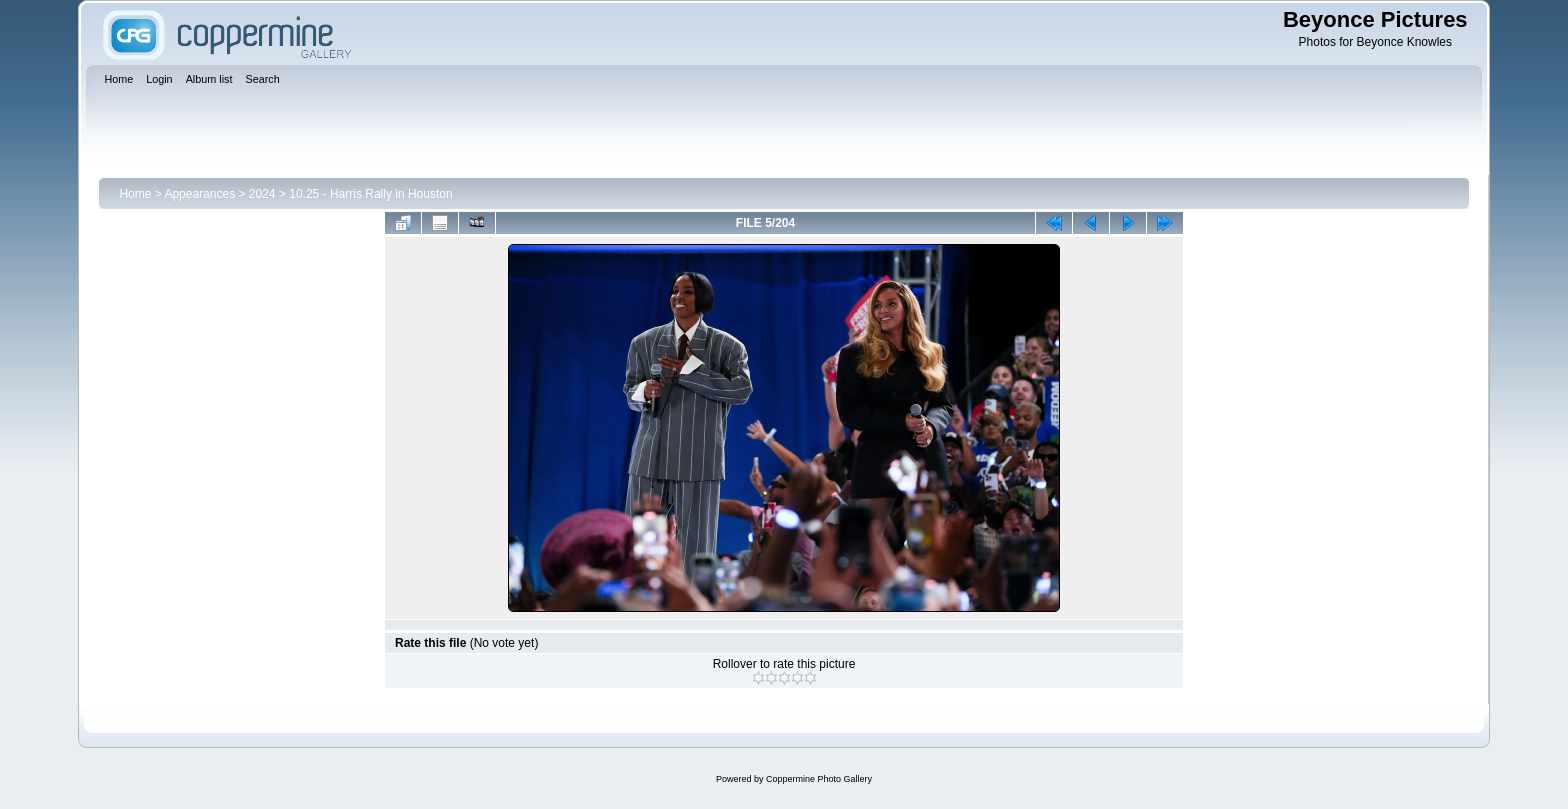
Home (135, 194)
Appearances (199, 194)
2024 (262, 194)
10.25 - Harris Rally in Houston (370, 194)
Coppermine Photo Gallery (819, 779)
